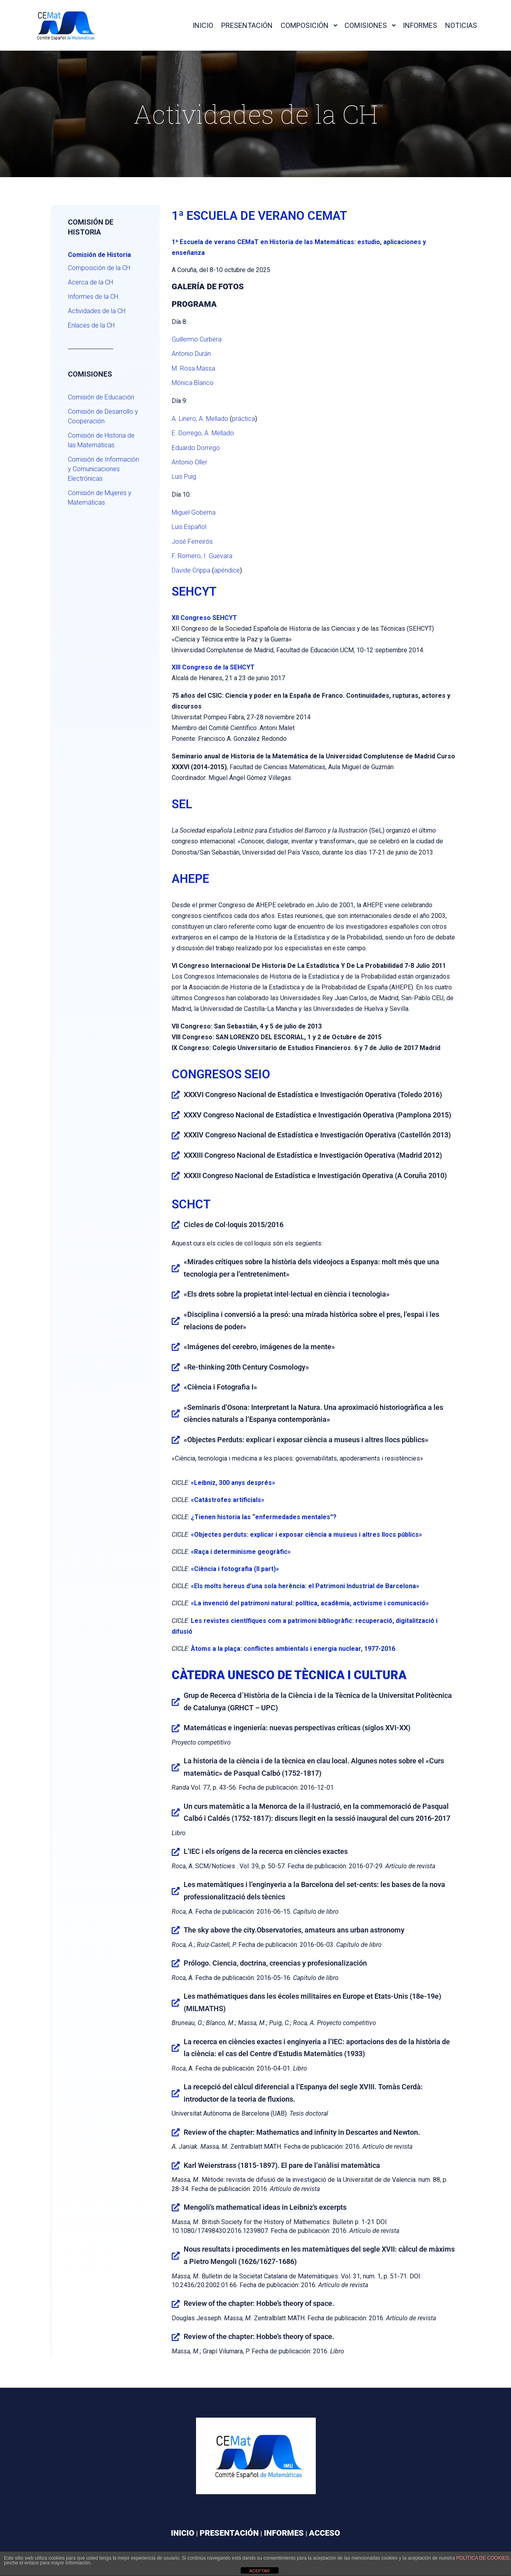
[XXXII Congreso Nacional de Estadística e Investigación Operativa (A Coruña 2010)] (176, 1176)
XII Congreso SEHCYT (204, 618)
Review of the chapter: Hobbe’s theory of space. (259, 2303)
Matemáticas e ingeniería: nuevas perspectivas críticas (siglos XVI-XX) (297, 1727)
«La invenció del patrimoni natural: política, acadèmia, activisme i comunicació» (310, 1603)
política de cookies (482, 2558)
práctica (243, 418)
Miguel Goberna (194, 512)
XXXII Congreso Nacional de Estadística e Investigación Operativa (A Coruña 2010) (315, 1175)
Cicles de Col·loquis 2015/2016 (233, 1224)
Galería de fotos (208, 286)
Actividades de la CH (96, 311)
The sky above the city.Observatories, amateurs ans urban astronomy (294, 1930)
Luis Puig (184, 476)
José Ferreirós (192, 541)
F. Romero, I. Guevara (202, 556)
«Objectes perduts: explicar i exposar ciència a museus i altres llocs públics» (306, 1534)
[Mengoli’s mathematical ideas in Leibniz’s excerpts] (176, 2207)
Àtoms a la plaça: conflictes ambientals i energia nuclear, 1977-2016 (293, 1648)
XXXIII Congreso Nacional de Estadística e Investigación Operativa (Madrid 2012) (313, 1155)
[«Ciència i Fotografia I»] (176, 1388)
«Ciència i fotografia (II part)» (235, 1569)
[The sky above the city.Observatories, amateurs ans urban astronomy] (176, 1930)
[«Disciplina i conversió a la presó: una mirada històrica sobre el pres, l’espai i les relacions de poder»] (176, 1321)
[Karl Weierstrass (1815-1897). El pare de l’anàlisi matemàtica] (176, 2165)
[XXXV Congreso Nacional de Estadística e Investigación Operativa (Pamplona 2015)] (176, 1115)
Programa (194, 304)
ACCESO (324, 2533)
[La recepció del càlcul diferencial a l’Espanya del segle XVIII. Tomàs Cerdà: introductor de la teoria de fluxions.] (176, 2093)
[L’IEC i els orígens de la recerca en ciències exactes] (176, 1852)
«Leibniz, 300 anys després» (233, 1482)
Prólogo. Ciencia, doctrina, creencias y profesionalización (275, 1963)
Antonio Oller (189, 462)
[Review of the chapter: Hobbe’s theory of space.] (176, 2304)
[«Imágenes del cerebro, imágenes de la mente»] (176, 1347)
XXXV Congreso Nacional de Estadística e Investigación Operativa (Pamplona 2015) (317, 1115)
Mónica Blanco (193, 383)
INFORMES (284, 2533)
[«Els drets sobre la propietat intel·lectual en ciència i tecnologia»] (176, 1295)
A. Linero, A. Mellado (200, 418)
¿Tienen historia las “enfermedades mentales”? (264, 1517)
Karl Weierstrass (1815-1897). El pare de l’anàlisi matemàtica (282, 2165)
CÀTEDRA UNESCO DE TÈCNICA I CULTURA (289, 1675)
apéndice (227, 570)
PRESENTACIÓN (229, 2533)
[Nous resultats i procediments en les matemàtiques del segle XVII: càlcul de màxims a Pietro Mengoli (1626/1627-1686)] (176, 2256)
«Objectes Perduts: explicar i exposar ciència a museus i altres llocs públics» (306, 1439)
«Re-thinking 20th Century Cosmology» (246, 1367)
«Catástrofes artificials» (227, 1500)
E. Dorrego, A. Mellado (203, 433)
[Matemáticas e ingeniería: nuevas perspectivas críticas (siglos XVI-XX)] (176, 1728)
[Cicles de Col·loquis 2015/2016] (176, 1225)
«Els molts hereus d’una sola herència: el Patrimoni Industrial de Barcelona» (305, 1586)
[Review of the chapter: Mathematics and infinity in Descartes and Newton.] (176, 2132)
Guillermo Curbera (197, 339)
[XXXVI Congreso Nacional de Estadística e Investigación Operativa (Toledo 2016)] (176, 1095)
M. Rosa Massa (193, 368)
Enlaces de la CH (91, 325)
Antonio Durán (191, 353)
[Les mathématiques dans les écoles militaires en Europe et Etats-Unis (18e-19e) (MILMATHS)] (176, 2003)
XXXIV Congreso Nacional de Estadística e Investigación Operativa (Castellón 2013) (317, 1135)
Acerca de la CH (90, 282)
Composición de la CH (99, 268)
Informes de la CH (93, 296)
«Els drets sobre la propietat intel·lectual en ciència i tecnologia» (287, 1294)
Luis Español (189, 527)
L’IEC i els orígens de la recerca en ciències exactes (266, 1851)
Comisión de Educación (101, 397)
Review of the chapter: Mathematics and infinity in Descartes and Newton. (302, 2132)
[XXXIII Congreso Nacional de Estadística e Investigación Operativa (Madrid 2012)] (176, 1155)
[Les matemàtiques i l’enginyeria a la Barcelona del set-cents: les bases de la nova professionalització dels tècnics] (176, 1891)
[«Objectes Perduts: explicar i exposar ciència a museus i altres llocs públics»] (176, 1440)
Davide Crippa (191, 570)
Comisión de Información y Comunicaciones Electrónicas (103, 469)
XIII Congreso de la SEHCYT (213, 667)
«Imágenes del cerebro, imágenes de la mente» (259, 1346)
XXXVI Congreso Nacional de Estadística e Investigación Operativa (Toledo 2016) (313, 1094)
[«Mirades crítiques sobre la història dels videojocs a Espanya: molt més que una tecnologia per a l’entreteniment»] (176, 1268)
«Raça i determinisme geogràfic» (241, 1551)
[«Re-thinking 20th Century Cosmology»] (176, 1367)
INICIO (182, 2533)
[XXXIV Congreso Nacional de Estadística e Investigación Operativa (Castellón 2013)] (176, 1135)
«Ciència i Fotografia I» (220, 1387)
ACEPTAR (259, 2570)
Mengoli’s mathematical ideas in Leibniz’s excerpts (265, 2207)
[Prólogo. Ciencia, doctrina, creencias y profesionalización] (176, 1963)
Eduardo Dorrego (196, 448)
